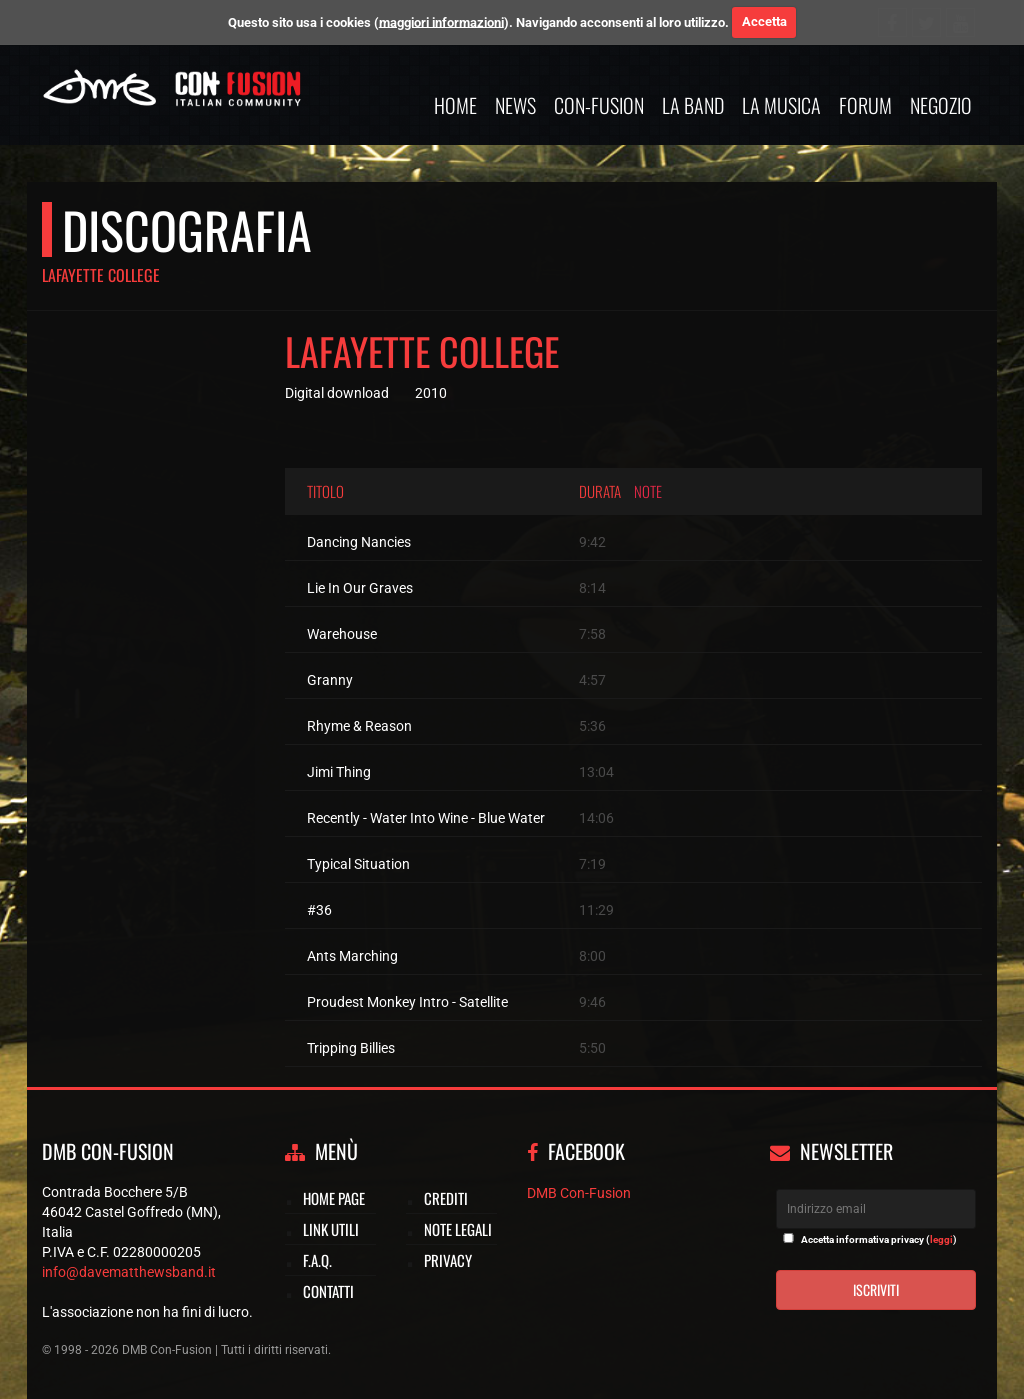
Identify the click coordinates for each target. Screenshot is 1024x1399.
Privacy (448, 1260)
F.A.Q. (317, 1260)
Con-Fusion (599, 105)
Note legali (458, 1229)
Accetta (764, 21)
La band (693, 105)
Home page (334, 1198)
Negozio (941, 105)
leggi (941, 1239)
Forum (865, 105)
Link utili (331, 1229)
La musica (781, 105)
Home (455, 105)
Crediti (446, 1198)
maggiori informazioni (441, 21)
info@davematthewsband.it (129, 1272)
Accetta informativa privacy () (879, 1239)
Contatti (328, 1291)
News (515, 105)
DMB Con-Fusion (579, 1193)
